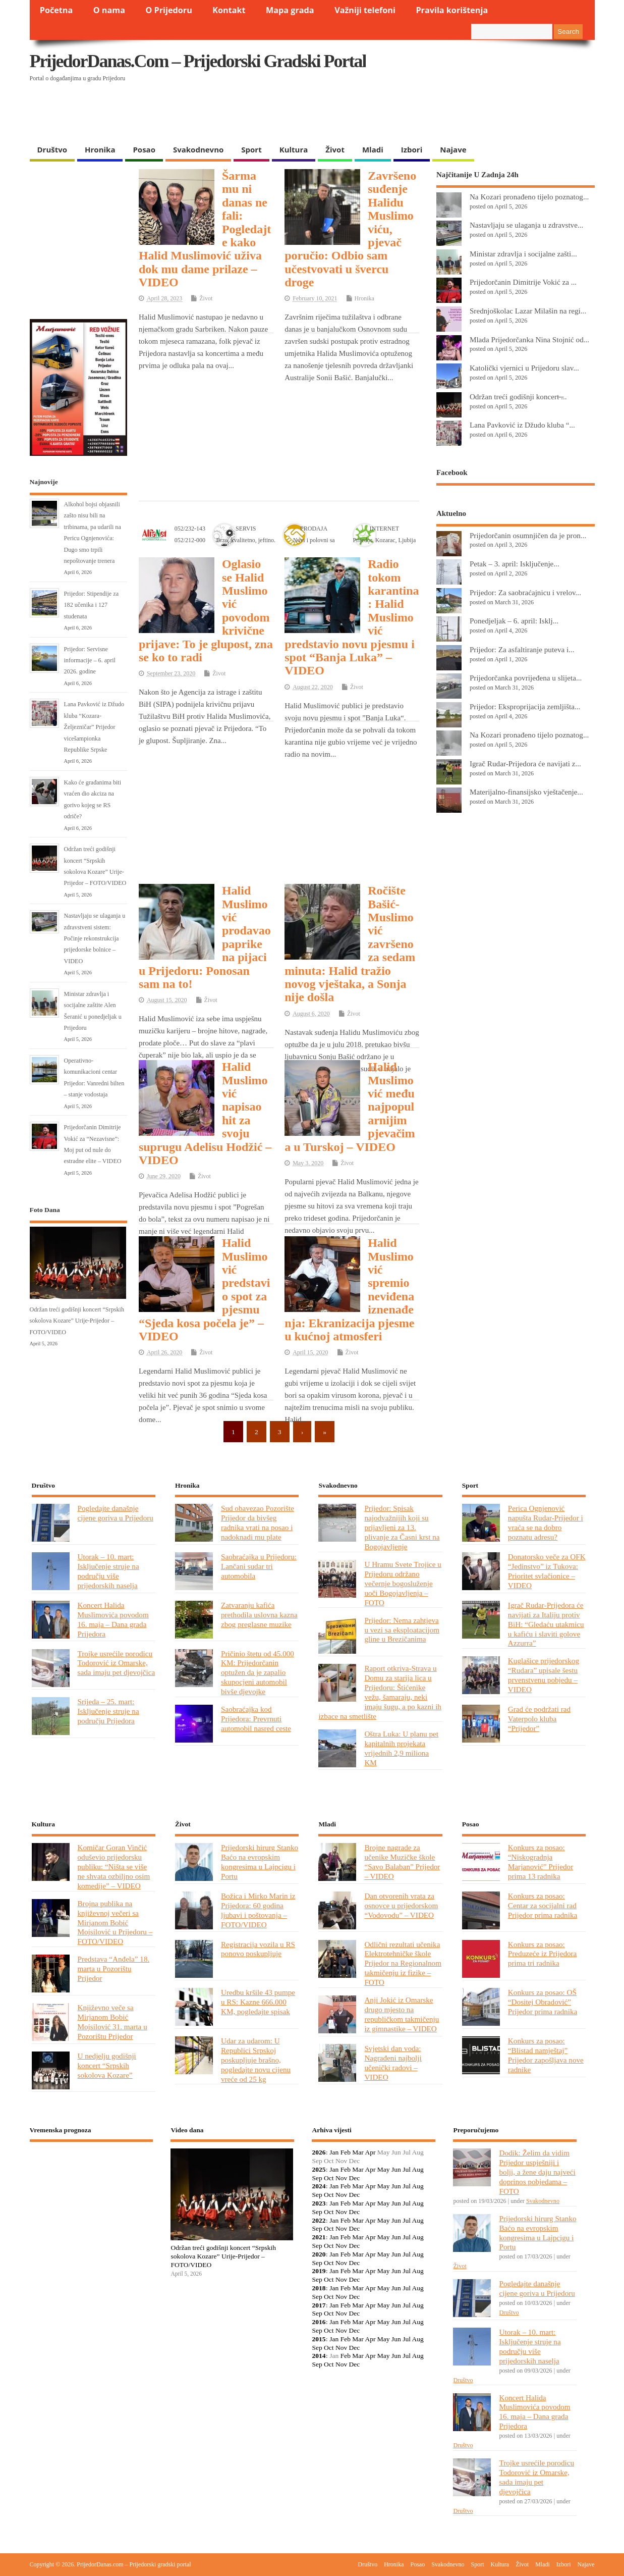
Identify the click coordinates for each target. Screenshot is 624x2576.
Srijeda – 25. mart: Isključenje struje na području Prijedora (108, 1711)
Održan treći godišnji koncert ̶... (518, 396)
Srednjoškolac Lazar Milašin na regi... (528, 310)
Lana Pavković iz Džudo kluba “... (522, 424)
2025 (318, 2169)
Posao (144, 149)
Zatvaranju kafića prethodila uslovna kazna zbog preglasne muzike (259, 1614)
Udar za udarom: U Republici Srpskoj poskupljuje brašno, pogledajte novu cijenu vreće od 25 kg (256, 2059)
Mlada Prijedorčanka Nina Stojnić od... (529, 339)
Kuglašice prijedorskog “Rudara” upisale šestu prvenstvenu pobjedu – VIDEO (543, 1675)
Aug (418, 2169)
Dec (354, 2178)
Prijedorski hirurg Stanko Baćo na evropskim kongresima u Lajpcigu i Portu (259, 1861)
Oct (329, 2178)
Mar (358, 2152)
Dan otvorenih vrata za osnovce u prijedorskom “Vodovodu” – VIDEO (401, 1905)
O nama (109, 10)
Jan (333, 2152)
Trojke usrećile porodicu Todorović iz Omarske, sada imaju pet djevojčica (116, 1663)
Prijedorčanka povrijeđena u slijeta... (526, 677)
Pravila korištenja (452, 10)
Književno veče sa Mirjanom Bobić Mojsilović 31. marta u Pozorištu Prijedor (112, 2021)
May (383, 2169)
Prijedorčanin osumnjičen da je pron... (528, 535)
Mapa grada (290, 10)
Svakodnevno (198, 149)
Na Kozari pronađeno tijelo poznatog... (529, 196)
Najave (453, 149)
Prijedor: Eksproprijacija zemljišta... (525, 706)
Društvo (52, 149)
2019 (318, 2271)
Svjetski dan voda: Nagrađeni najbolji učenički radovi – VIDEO (392, 2062)
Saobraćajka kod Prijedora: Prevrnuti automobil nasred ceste (256, 1718)
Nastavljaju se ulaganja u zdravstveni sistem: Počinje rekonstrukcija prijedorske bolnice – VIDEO (95, 938)
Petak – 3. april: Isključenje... (514, 563)
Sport (251, 149)
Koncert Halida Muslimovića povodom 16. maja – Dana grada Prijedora (113, 1619)
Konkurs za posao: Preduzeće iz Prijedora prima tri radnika (542, 1954)
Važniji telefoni (364, 10)
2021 (318, 2237)
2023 (318, 2203)
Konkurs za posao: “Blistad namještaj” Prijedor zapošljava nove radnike (546, 2055)
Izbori (411, 149)
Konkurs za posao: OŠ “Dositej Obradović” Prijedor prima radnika (542, 2002)
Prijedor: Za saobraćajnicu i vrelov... (525, 592)
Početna (56, 10)
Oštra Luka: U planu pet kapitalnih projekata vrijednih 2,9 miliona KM (401, 1748)
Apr (370, 2152)
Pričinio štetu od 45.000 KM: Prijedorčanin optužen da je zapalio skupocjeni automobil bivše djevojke (257, 1672)
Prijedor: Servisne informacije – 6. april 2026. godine (90, 660)
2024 (318, 2186)
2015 (318, 2339)
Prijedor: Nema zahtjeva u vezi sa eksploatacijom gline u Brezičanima (401, 1630)
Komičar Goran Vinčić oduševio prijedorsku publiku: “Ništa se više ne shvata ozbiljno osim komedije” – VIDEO (114, 1866)
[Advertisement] (399, 113)
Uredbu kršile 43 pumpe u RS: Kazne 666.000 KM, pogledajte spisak (258, 2002)
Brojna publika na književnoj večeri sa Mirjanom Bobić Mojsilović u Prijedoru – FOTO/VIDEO (115, 1922)
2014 (318, 2355)
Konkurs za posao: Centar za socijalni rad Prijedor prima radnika (542, 1905)
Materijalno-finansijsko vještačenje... (526, 791)
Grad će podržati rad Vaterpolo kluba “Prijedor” (539, 1718)
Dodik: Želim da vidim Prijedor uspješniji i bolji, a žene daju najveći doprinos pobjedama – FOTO (537, 2171)
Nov (341, 2178)
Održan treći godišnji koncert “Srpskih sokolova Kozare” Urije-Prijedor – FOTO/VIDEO (77, 1321)
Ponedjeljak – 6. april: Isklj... (514, 620)
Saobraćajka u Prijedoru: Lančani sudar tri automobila (259, 1566)
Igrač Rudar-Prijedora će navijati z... (525, 763)
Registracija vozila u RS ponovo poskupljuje (258, 1949)
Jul (407, 2169)
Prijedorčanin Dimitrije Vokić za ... (523, 282)
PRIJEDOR (91, 2186)
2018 (318, 2288)
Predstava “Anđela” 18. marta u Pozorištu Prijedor (114, 1968)
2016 (318, 2322)
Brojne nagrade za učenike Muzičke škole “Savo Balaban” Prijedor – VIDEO (402, 1861)
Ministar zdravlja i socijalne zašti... (523, 253)
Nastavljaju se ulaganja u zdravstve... (526, 225)
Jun (396, 2169)
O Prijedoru (168, 10)
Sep (317, 2178)
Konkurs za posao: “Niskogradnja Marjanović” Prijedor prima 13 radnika (540, 1861)
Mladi (372, 149)
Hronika (100, 149)
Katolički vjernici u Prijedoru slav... (524, 367)
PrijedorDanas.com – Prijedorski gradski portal (198, 61)
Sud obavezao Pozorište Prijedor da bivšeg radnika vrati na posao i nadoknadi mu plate (257, 1522)
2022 (318, 2220)
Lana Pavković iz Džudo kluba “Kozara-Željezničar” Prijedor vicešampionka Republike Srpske (94, 727)
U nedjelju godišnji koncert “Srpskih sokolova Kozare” (107, 2065)
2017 (318, 2305)
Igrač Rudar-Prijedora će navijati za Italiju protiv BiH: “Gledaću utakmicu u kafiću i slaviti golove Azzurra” (546, 1624)
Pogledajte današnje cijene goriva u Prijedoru (115, 1513)
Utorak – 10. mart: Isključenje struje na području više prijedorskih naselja (108, 1571)
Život (335, 149)
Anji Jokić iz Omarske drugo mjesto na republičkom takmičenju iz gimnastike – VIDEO (401, 2014)
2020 (318, 2254)
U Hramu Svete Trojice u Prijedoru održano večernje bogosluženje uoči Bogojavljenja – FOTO (402, 1583)
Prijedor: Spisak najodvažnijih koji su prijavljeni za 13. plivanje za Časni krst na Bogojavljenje (401, 1527)
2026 (318, 2152)
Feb (346, 2152)
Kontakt (228, 10)
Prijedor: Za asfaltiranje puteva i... (522, 649)
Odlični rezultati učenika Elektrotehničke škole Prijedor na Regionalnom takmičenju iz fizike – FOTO (402, 1963)
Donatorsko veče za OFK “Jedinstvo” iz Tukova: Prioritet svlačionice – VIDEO (547, 1571)
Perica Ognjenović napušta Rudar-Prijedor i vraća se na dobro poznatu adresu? (545, 1522)
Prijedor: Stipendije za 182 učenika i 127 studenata (91, 605)
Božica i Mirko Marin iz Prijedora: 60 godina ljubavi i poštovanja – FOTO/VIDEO (258, 1910)
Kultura (293, 149)
